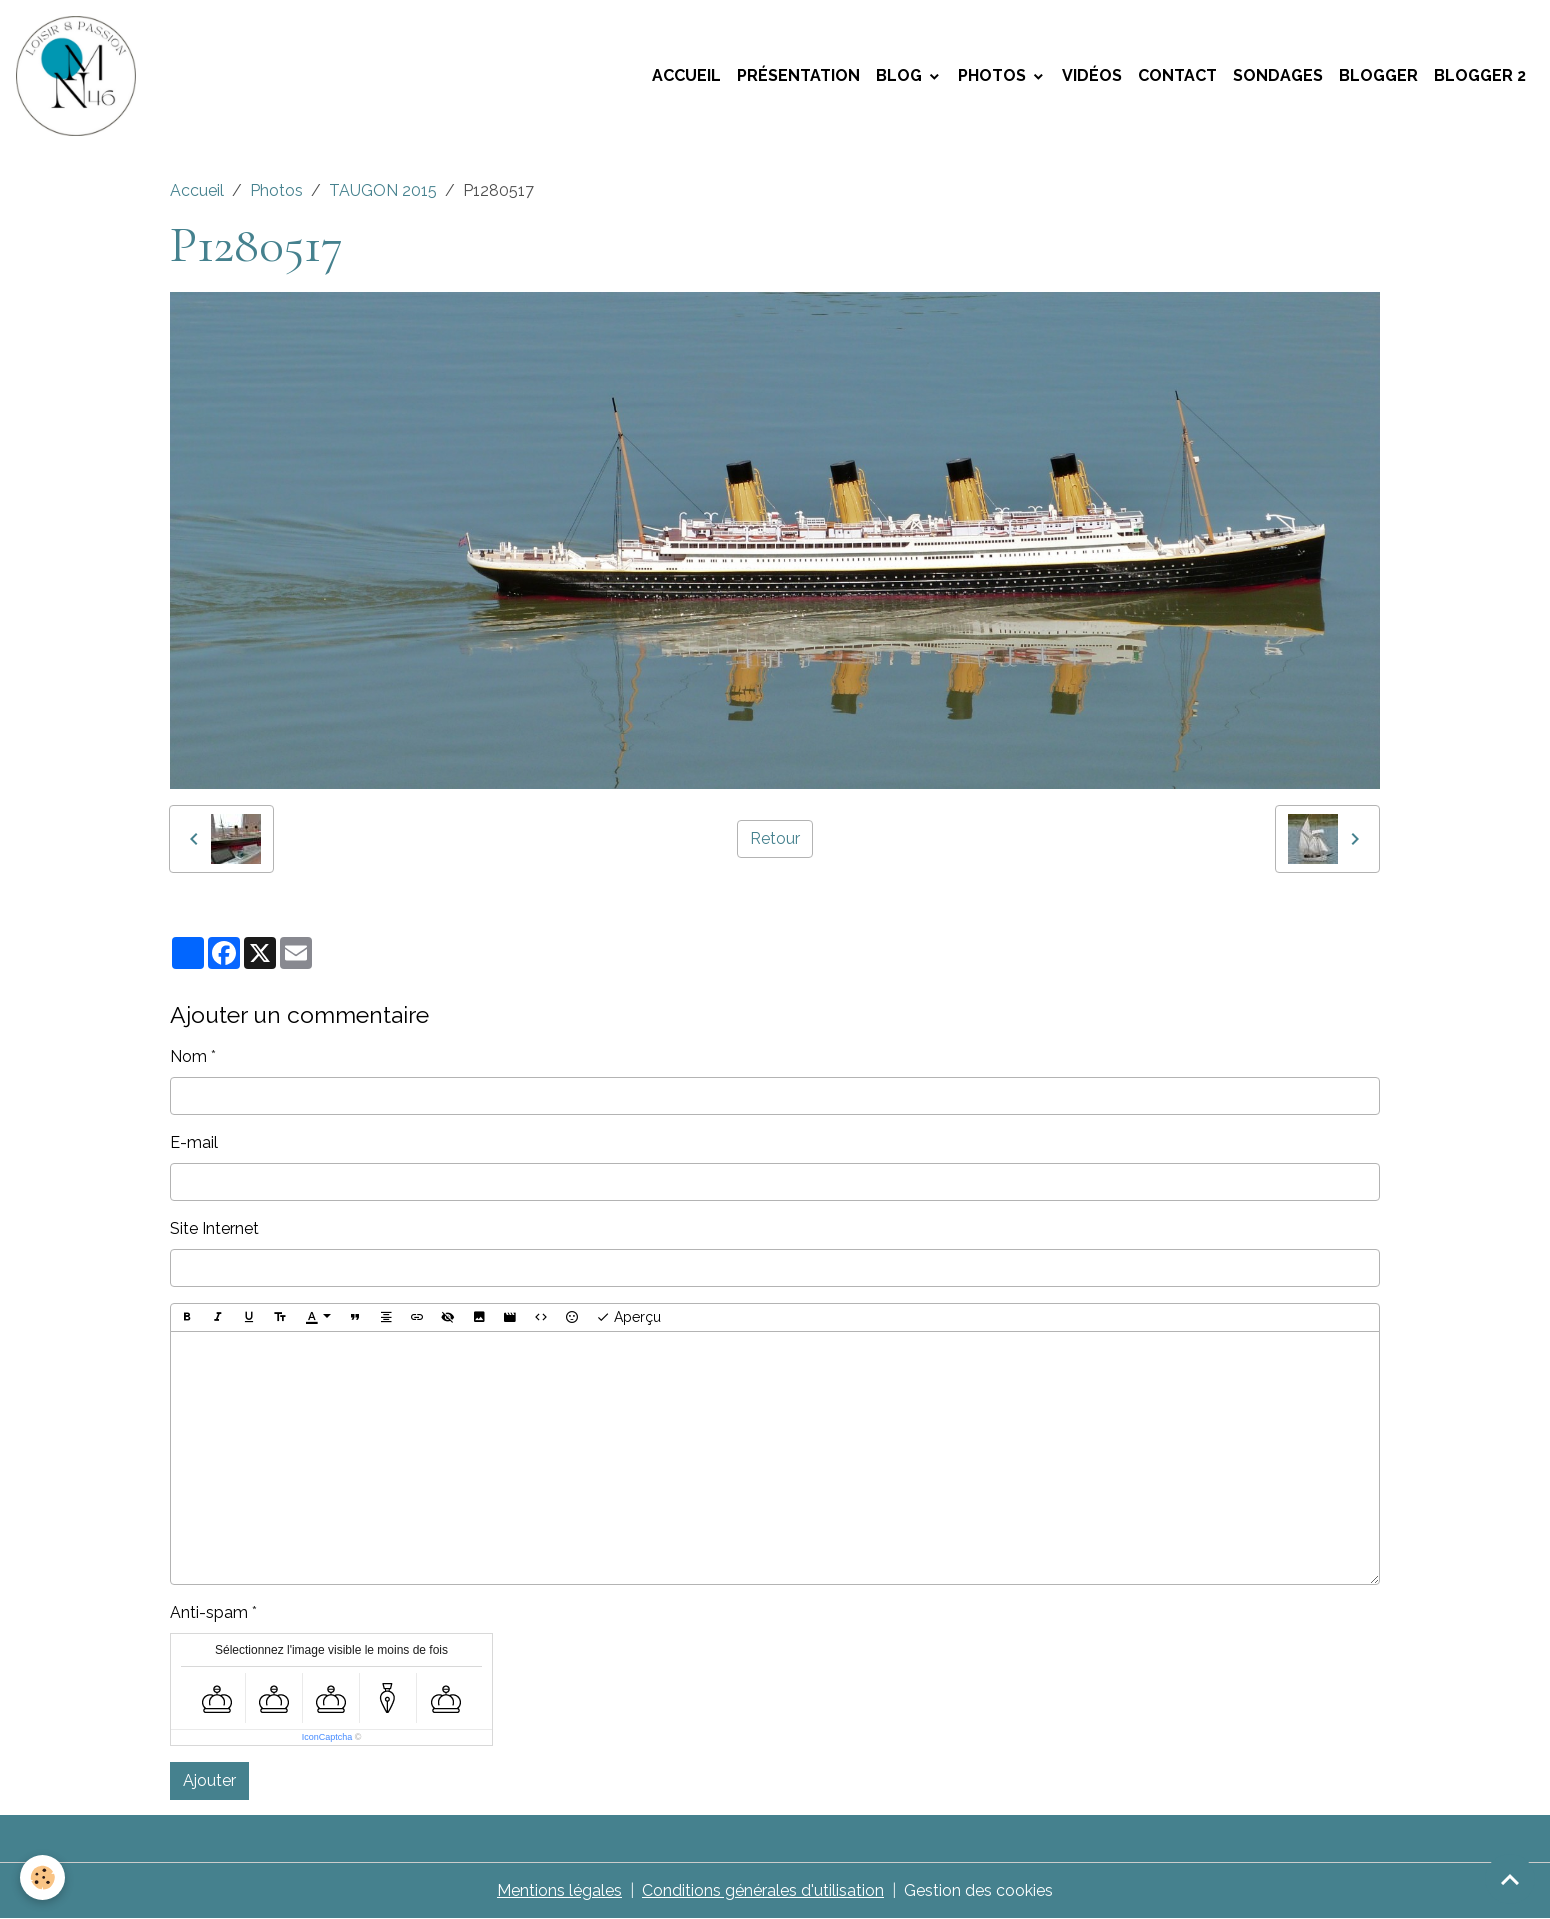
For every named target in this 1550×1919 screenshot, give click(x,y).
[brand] (80, 76)
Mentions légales (559, 1890)
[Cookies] (42, 1877)
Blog (901, 75)
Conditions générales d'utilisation (763, 1890)
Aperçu (628, 1318)
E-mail (194, 1142)
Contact (1177, 75)
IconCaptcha (327, 1737)
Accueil (686, 75)
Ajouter (209, 1780)
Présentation (798, 75)
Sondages (1278, 75)
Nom (188, 1056)
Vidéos (1092, 75)
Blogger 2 (1480, 75)
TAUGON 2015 (383, 190)
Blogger (1378, 75)
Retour (775, 838)
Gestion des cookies (978, 1890)
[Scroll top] (1510, 1879)
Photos (994, 75)
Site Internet (214, 1228)
